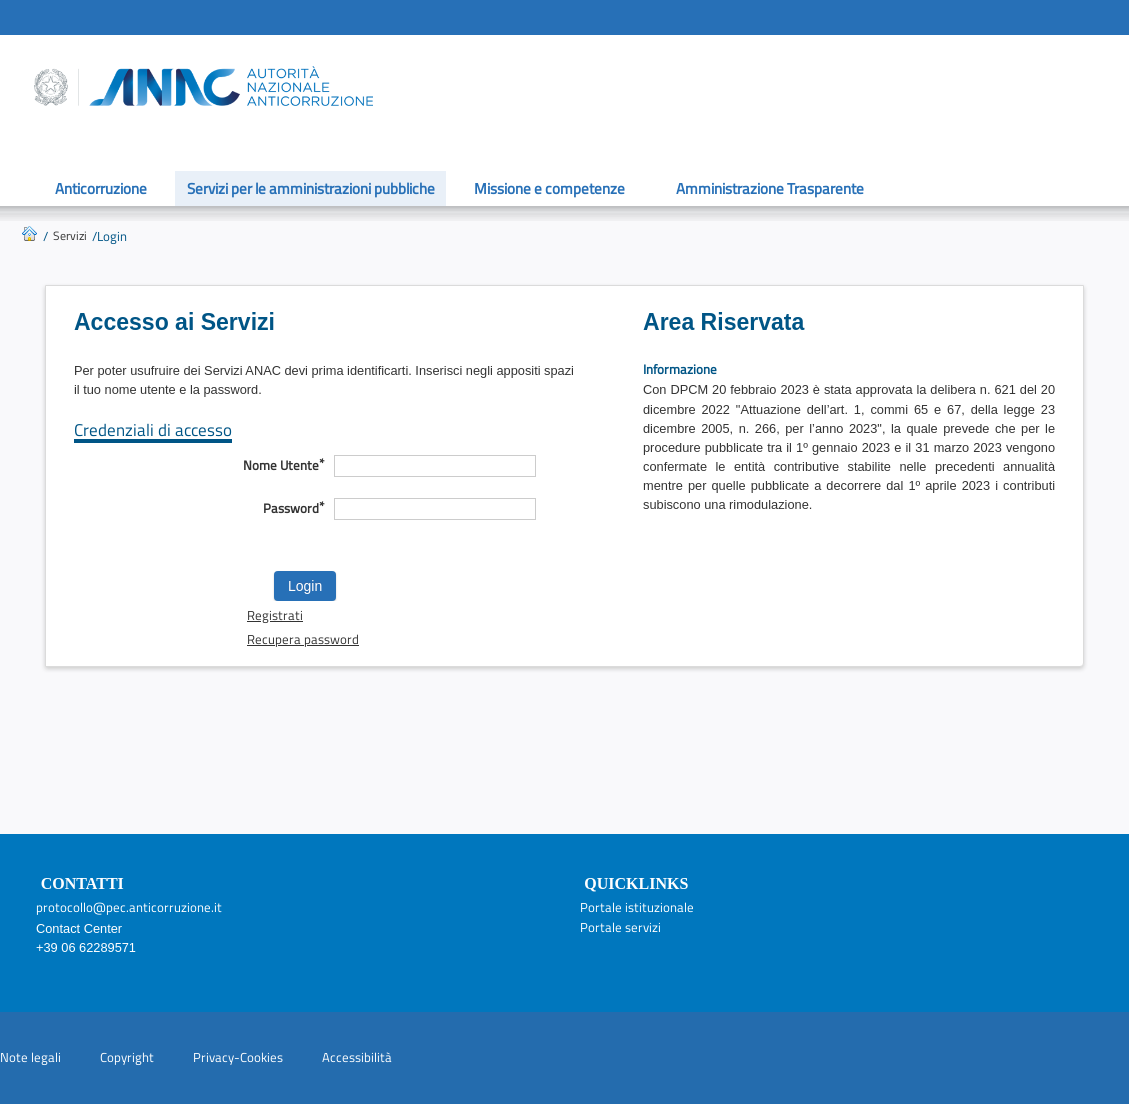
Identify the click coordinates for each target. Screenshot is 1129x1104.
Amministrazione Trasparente (770, 188)
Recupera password (303, 639)
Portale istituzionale (637, 907)
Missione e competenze (549, 188)
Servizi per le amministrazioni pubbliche (311, 188)
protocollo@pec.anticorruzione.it (129, 907)
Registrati (275, 615)
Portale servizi (620, 927)
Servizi (70, 235)
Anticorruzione (101, 188)
